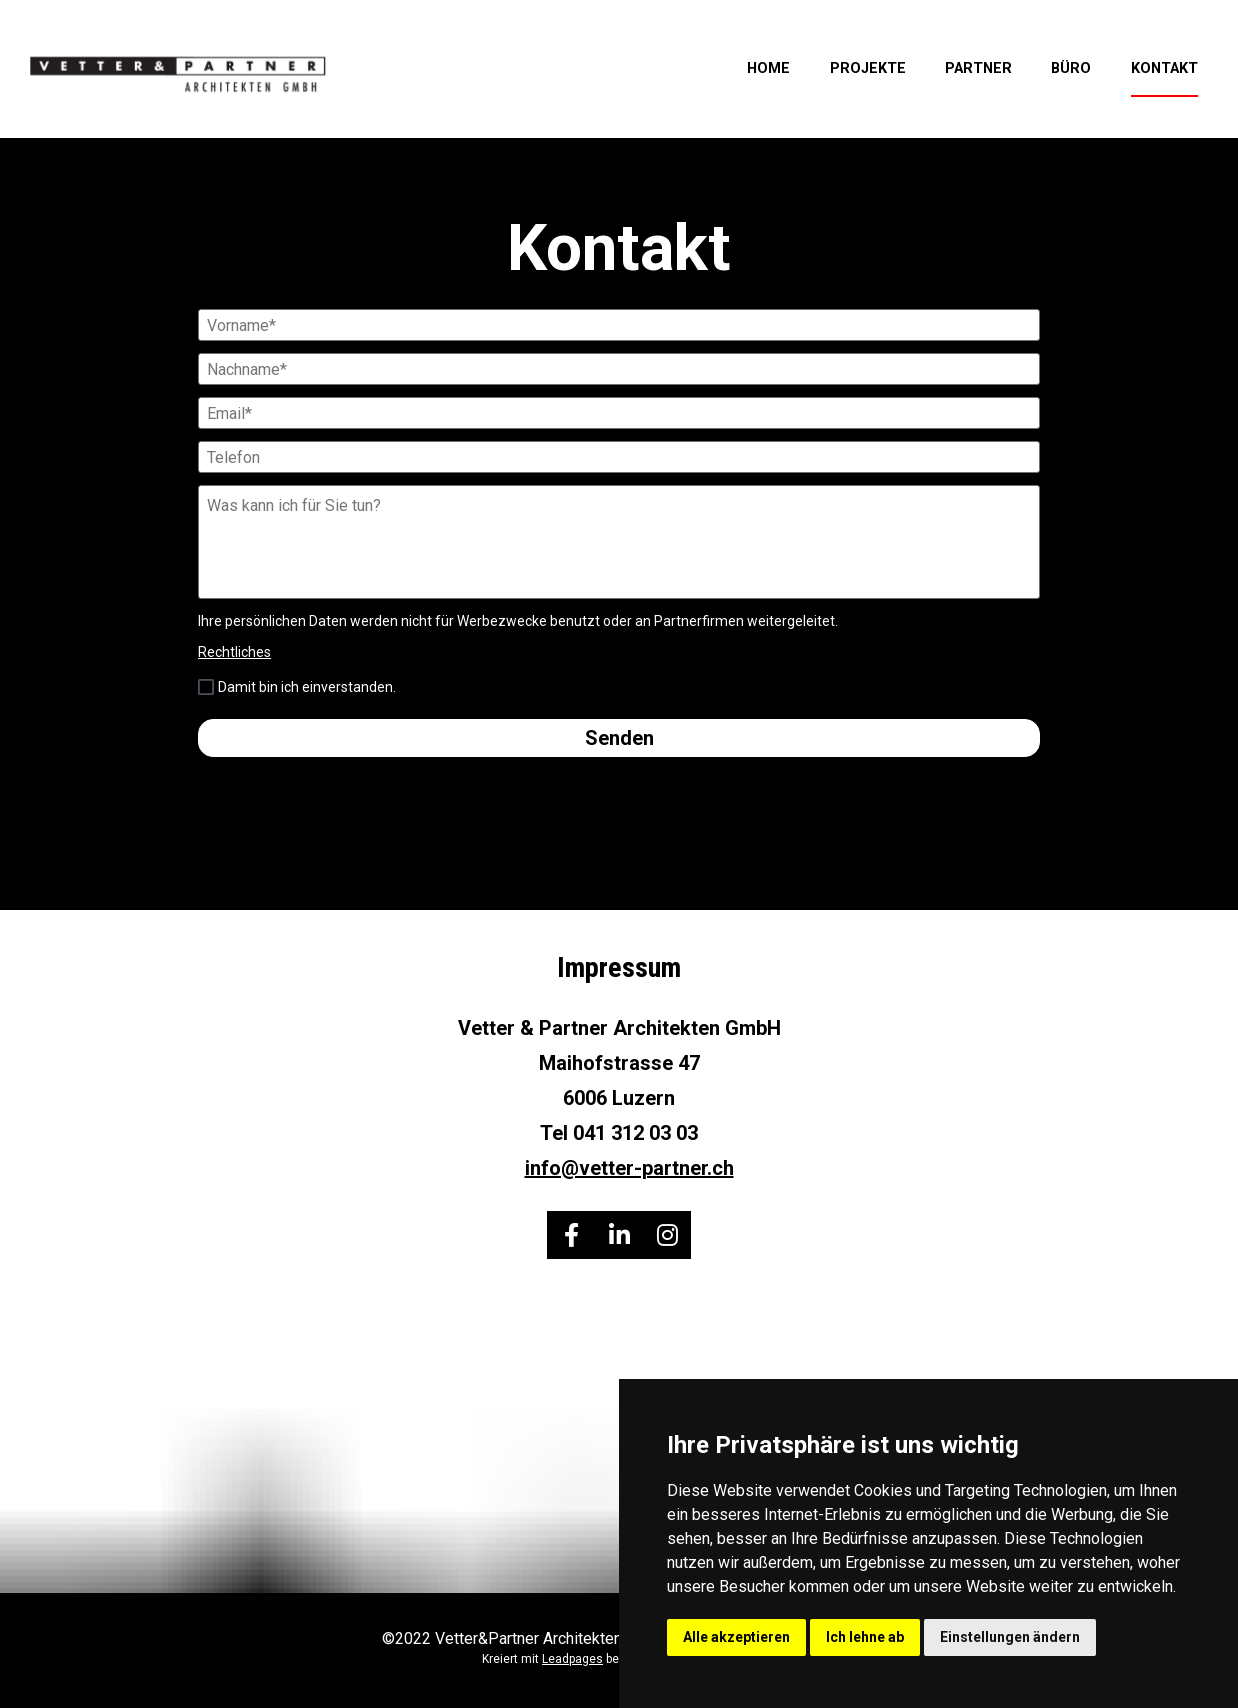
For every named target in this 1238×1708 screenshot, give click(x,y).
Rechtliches (234, 652)
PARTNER (978, 68)
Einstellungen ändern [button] (1010, 1637)
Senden (619, 738)
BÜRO (1071, 68)
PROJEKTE (868, 68)
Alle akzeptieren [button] (736, 1637)
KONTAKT (1164, 68)
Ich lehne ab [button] (865, 1637)
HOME (768, 68)
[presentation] (619, 809)
